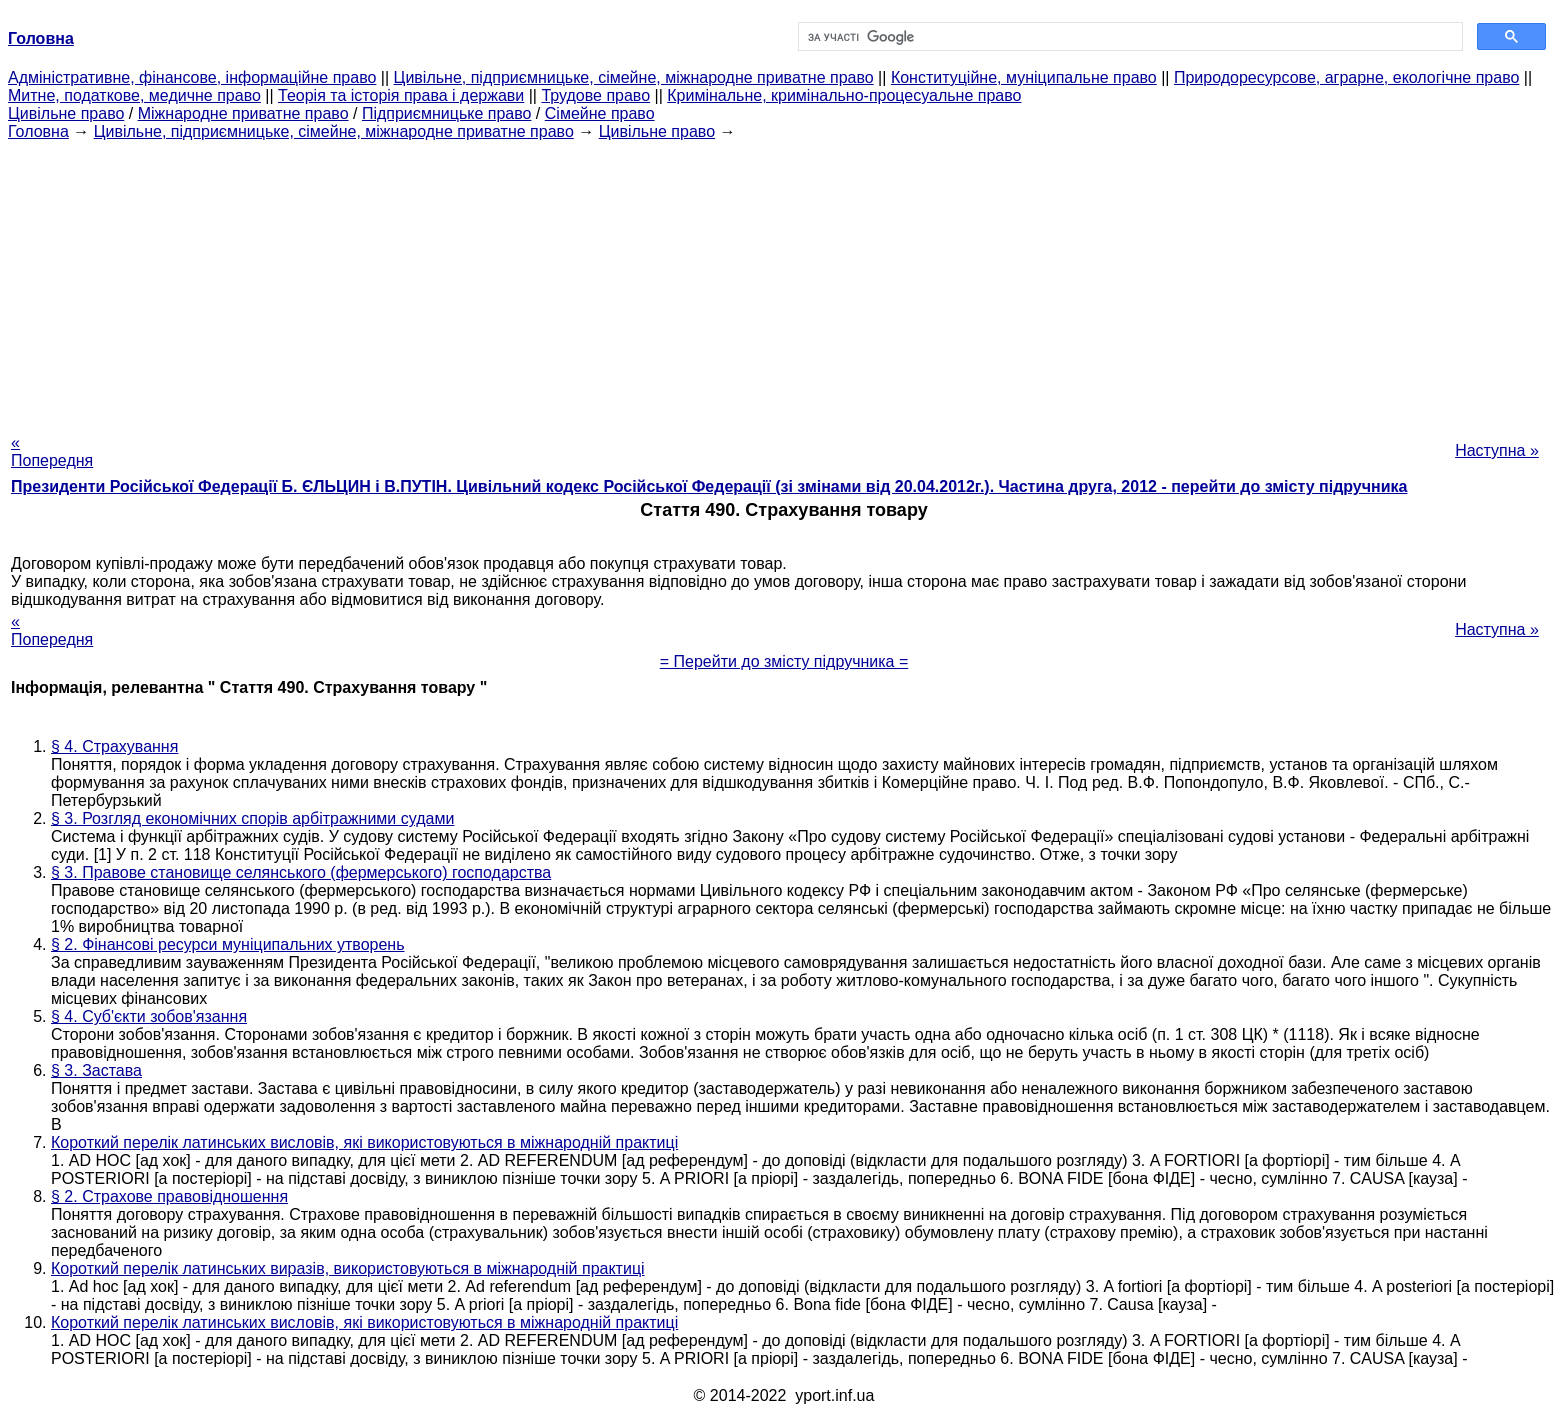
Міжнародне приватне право (243, 113)
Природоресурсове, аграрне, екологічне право (1346, 77)
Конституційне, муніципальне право (1024, 77)
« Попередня (52, 451)
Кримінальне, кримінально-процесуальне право (844, 95)
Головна (38, 131)
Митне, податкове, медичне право (134, 95)
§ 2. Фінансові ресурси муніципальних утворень (228, 944)
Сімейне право (600, 113)
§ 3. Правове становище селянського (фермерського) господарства (301, 872)
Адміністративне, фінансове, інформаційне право (192, 77)
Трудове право (595, 95)
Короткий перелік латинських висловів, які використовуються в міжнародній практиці (364, 1142)
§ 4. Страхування (114, 746)
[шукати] (1128, 37)
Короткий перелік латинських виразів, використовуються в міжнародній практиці (348, 1268)
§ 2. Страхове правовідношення (169, 1196)
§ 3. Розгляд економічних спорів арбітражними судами (252, 818)
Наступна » (1497, 450)
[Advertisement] (784, 281)
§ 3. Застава (96, 1070)
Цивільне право (66, 113)
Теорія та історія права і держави (401, 95)
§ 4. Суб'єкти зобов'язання (149, 1016)
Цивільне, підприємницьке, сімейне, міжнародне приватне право (634, 77)
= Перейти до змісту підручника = (784, 661)
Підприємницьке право (447, 113)
